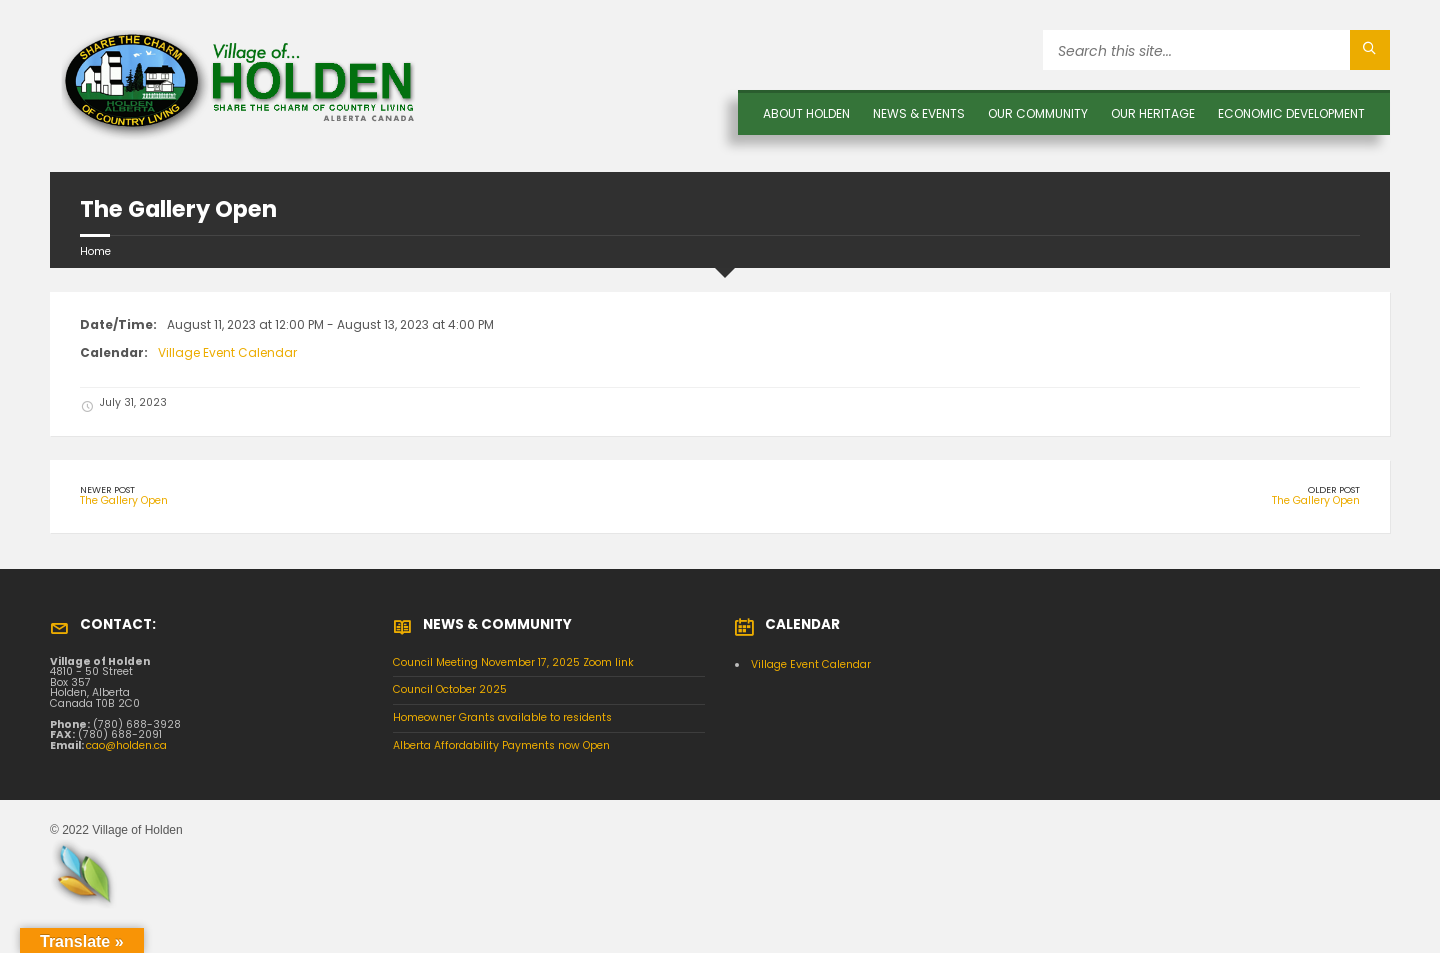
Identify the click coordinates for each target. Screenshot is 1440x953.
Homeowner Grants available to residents (502, 717)
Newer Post (107, 489)
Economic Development (1291, 113)
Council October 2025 (450, 689)
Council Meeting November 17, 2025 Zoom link (513, 662)
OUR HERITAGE (1153, 113)
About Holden (806, 113)
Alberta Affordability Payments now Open (501, 745)
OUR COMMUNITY (1038, 113)
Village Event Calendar (227, 352)
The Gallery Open (124, 500)
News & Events (919, 113)
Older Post (1334, 489)
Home (95, 251)
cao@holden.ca (126, 745)
